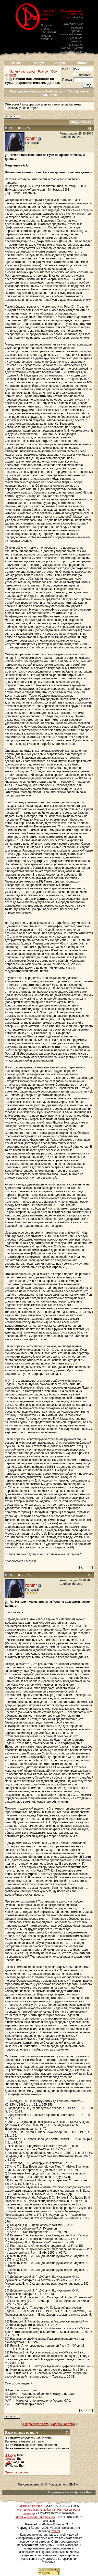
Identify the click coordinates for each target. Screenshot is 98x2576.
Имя (65, 69)
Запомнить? (83, 75)
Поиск (53, 95)
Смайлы (10, 2458)
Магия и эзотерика (22, 71)
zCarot (55, 2531)
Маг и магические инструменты (35, 2517)
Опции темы (80, 122)
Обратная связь (60, 2492)
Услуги (60, 63)
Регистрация (18, 91)
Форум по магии (70, 10)
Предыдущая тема (36, 2424)
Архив (78, 2492)
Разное (43, 71)
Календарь (37, 91)
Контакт (82, 63)
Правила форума (16, 2472)
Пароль (67, 79)
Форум (39, 63)
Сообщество (56, 91)
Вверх (90, 2492)
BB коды (10, 2455)
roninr (31, 138)
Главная (16, 63)
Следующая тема (63, 2424)
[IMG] (8, 2462)
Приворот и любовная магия (48, 14)
